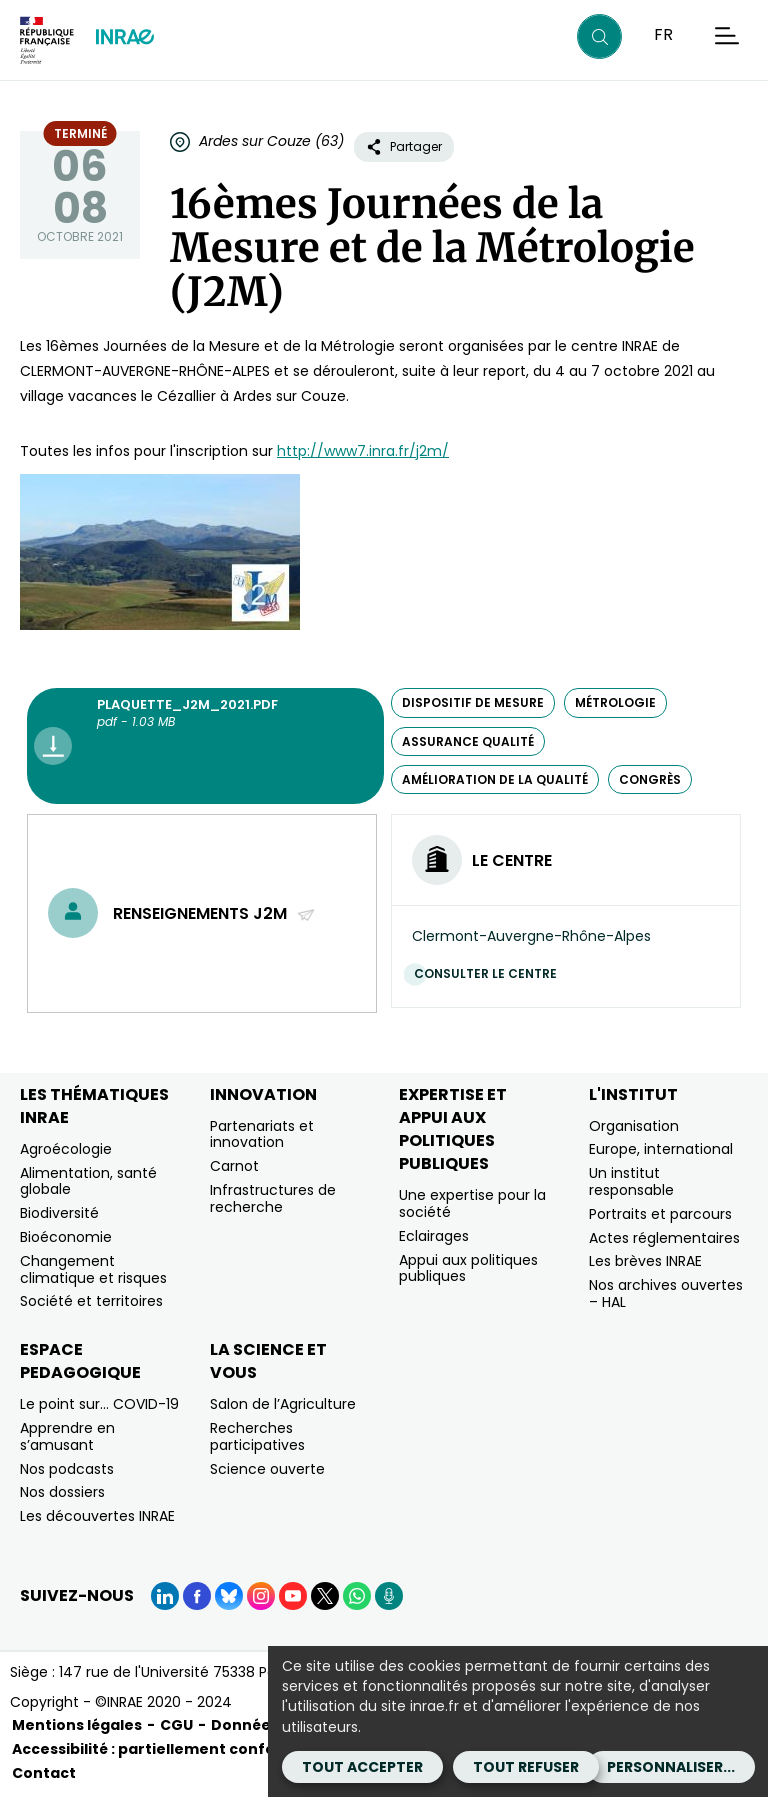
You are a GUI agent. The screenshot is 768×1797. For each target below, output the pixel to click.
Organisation (634, 1126)
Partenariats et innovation (262, 1134)
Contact (44, 1773)
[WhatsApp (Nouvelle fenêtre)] (357, 1596)
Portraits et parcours (660, 1214)
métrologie (615, 702)
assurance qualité (468, 741)
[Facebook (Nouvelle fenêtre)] (197, 1596)
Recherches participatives (257, 1436)
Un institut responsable (631, 1181)
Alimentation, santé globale (88, 1181)
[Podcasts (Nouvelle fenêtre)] (389, 1596)
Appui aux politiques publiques (468, 1268)
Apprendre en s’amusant (67, 1436)
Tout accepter (362, 1767)
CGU (176, 1725)
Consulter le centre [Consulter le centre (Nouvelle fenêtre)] (490, 973)
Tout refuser (526, 1767)
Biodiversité (59, 1213)
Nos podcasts (67, 1469)
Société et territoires (91, 1301)
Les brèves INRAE (645, 1261)
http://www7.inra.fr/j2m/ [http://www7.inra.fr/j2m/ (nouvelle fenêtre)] (363, 451)
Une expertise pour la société (472, 1203)
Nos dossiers (62, 1492)
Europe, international (661, 1149)
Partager (404, 146)
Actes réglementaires (664, 1238)
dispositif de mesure (473, 702)
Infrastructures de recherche (273, 1198)
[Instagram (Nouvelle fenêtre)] (261, 1596)
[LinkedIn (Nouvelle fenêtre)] (165, 1596)
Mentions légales (77, 1725)
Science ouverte (267, 1469)
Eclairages (434, 1236)
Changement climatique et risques (93, 1269)
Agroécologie (66, 1149)
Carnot (234, 1166)
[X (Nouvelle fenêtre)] (325, 1596)
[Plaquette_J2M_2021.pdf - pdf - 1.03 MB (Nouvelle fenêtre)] (205, 746)
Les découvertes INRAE (97, 1516)
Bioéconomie (66, 1237)
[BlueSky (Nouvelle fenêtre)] (229, 1596)
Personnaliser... (671, 1767)
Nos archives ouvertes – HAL (666, 1293)
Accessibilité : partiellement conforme (159, 1749)
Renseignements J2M (214, 913)
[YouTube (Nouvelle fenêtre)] (293, 1596)
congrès (650, 779)
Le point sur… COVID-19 (99, 1404)
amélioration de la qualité (495, 779)
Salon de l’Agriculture (283, 1404)
